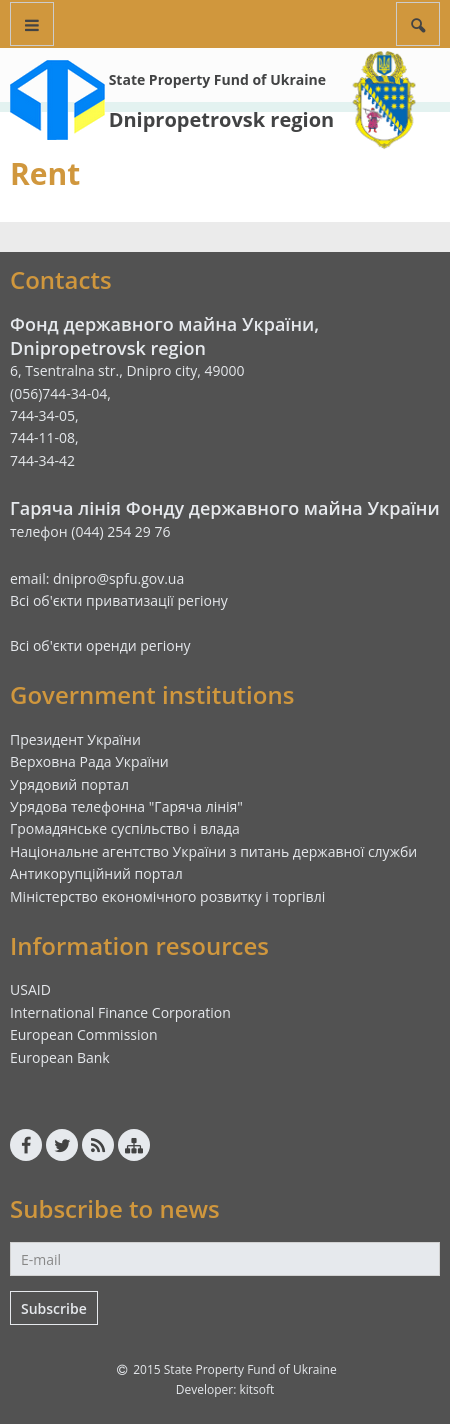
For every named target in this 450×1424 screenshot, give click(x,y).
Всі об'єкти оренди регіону (100, 645)
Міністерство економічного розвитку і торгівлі (167, 896)
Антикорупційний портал (96, 873)
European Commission (84, 1034)
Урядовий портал (69, 784)
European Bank (60, 1057)
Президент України (75, 739)
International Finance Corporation (120, 1012)
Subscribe (54, 1308)
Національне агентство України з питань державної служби (213, 851)
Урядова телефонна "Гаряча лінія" (126, 806)
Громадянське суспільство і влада (125, 828)
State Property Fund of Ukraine (217, 79)
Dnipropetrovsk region (222, 119)
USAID (30, 989)
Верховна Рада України (89, 761)
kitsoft (256, 1389)
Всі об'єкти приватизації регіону (119, 600)
